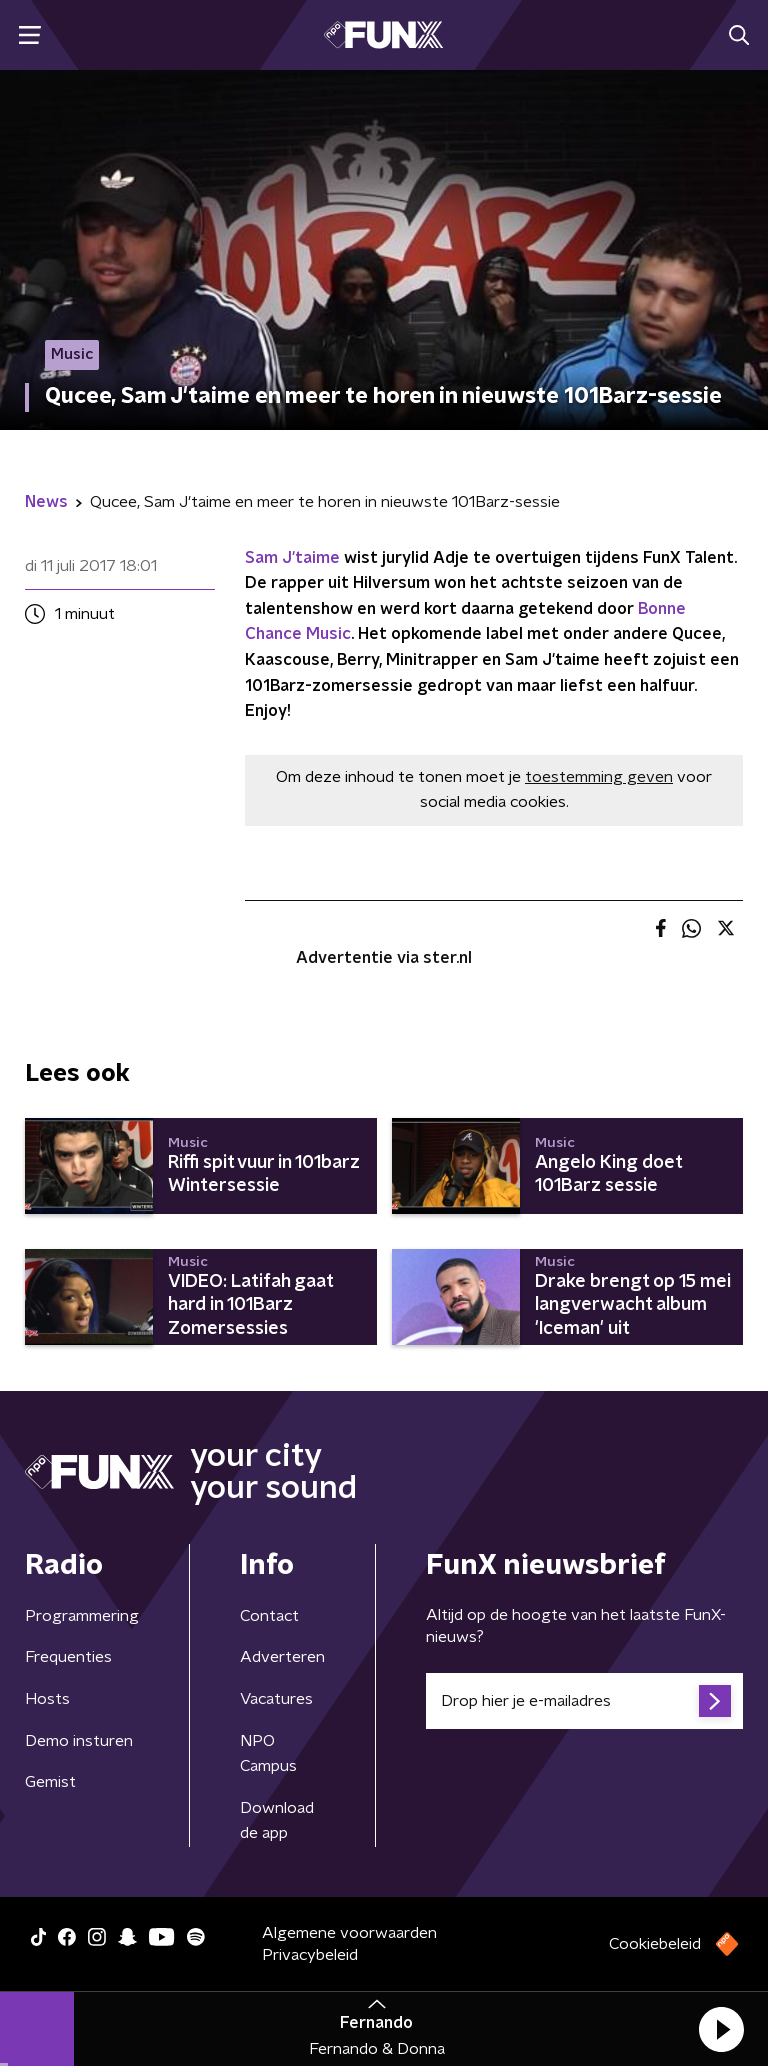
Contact (269, 1616)
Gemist (50, 1782)
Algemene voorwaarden (349, 1933)
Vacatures (276, 1699)
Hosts (47, 1699)
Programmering (82, 1616)
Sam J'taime (292, 558)
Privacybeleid (310, 1955)
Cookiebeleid (655, 1944)
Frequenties (68, 1657)
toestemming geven (599, 777)
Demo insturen (79, 1741)
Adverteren (282, 1657)
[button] (721, 2029)
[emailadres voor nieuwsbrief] (584, 1701)
